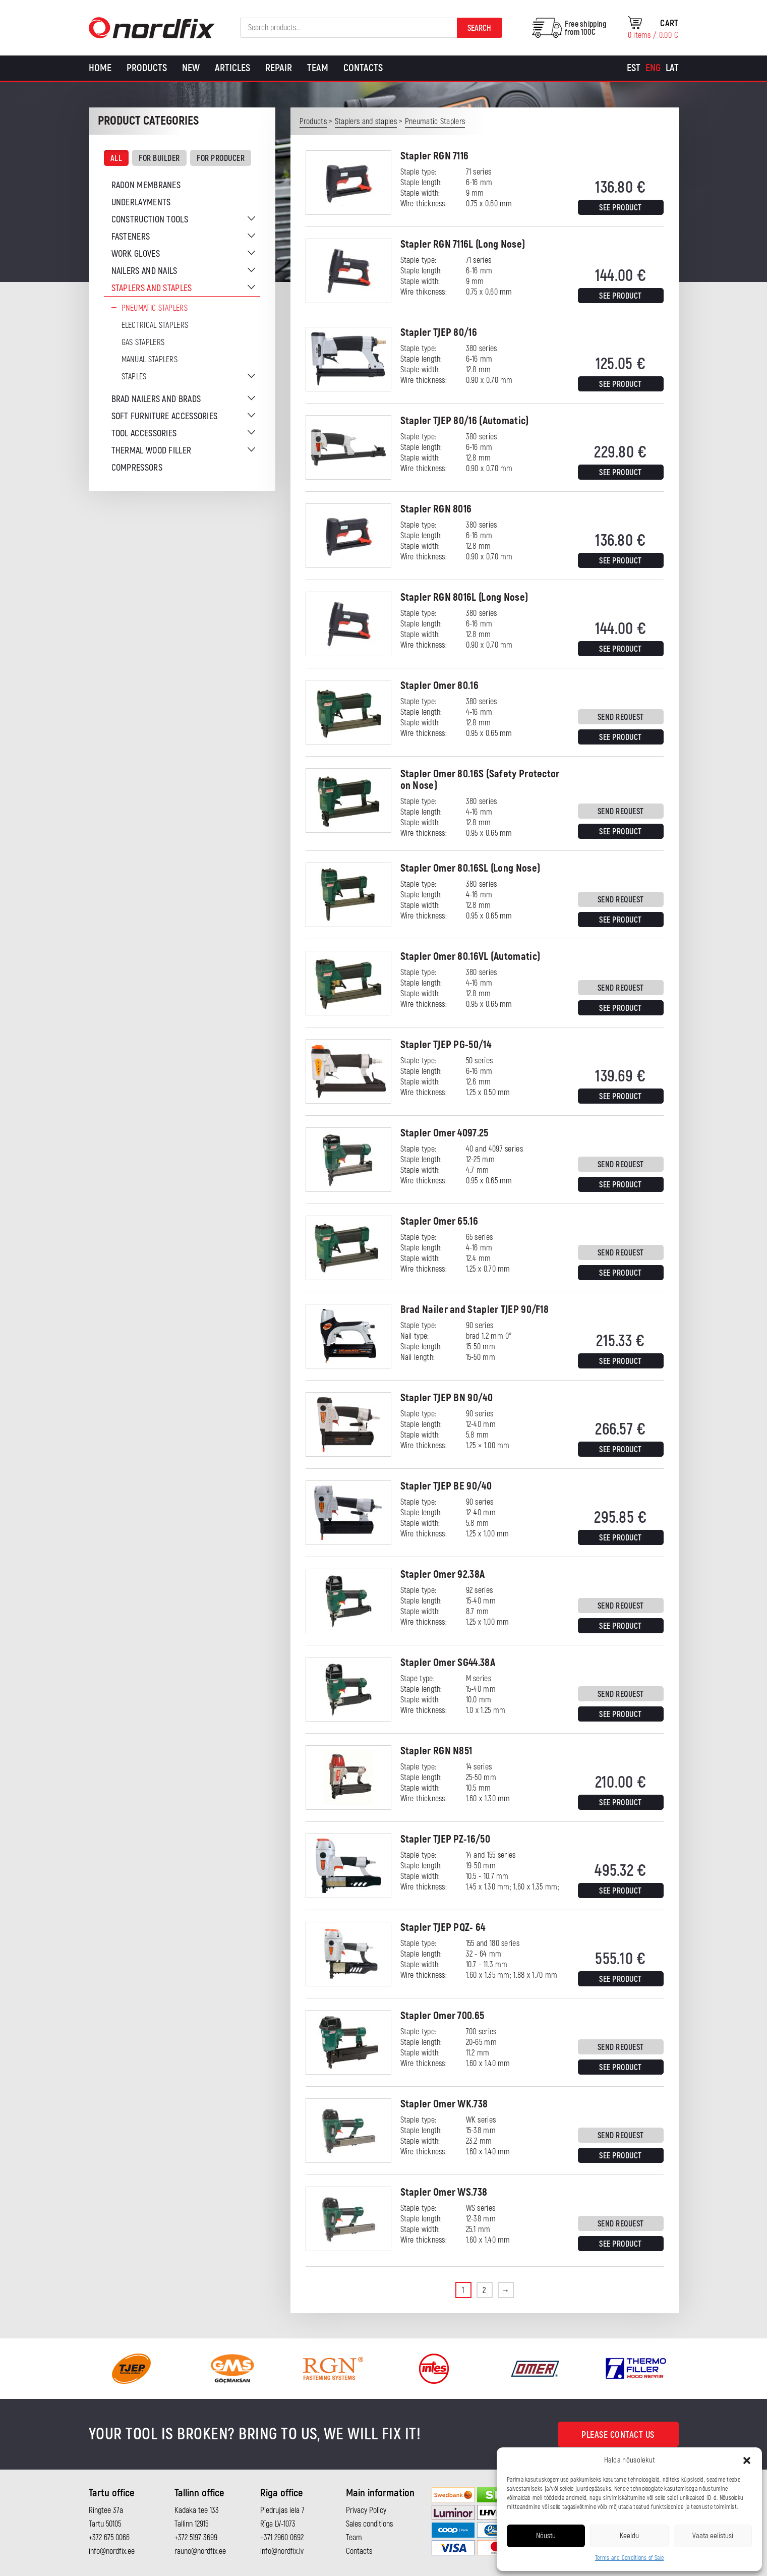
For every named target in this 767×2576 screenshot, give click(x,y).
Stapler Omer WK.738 (444, 2104)
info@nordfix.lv (282, 2551)
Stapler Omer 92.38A (442, 1574)
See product (620, 208)
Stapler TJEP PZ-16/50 (445, 1839)
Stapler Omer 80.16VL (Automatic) (470, 956)
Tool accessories (144, 433)
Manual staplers (150, 360)
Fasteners (130, 237)
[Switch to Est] (633, 68)
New (191, 68)
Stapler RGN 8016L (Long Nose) (464, 597)
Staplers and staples (151, 288)
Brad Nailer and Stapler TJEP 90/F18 (474, 1309)
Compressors (136, 468)
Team (317, 68)
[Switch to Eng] (653, 68)
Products (147, 68)
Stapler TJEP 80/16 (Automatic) (464, 421)
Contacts (363, 68)
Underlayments (141, 202)
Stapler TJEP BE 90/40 (446, 1486)
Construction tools (149, 219)
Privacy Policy (366, 2510)
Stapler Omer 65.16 (439, 1221)
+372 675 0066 (109, 2538)
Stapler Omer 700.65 (442, 2016)
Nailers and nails (144, 271)
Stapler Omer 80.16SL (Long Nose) (470, 868)
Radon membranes (146, 185)
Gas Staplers (143, 342)
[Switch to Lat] (672, 68)
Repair (278, 68)
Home (100, 68)
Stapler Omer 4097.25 (444, 1133)
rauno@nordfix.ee (200, 2551)
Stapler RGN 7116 (434, 156)
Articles (232, 68)
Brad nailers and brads (156, 399)
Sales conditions (369, 2524)
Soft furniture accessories (164, 416)
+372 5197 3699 (195, 2538)
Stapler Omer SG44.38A (447, 1663)
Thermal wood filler (151, 450)
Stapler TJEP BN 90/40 (446, 1398)
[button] (747, 2460)
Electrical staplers (155, 325)
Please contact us (618, 2435)
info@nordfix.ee (112, 2551)
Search (479, 28)
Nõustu (546, 2536)
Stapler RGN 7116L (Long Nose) (462, 244)
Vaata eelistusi (712, 2536)
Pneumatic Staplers (155, 308)
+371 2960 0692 (282, 2538)
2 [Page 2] (484, 2290)
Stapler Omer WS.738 (444, 2192)
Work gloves (135, 254)
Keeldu (629, 2536)
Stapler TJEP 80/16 (438, 332)
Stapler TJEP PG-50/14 (445, 1045)
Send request (621, 717)
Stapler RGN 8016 (436, 509)
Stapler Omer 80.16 (439, 686)
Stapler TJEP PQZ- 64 (443, 1927)
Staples (134, 377)
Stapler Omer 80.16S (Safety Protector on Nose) (480, 779)
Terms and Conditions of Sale (629, 2558)
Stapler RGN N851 (436, 1751)
